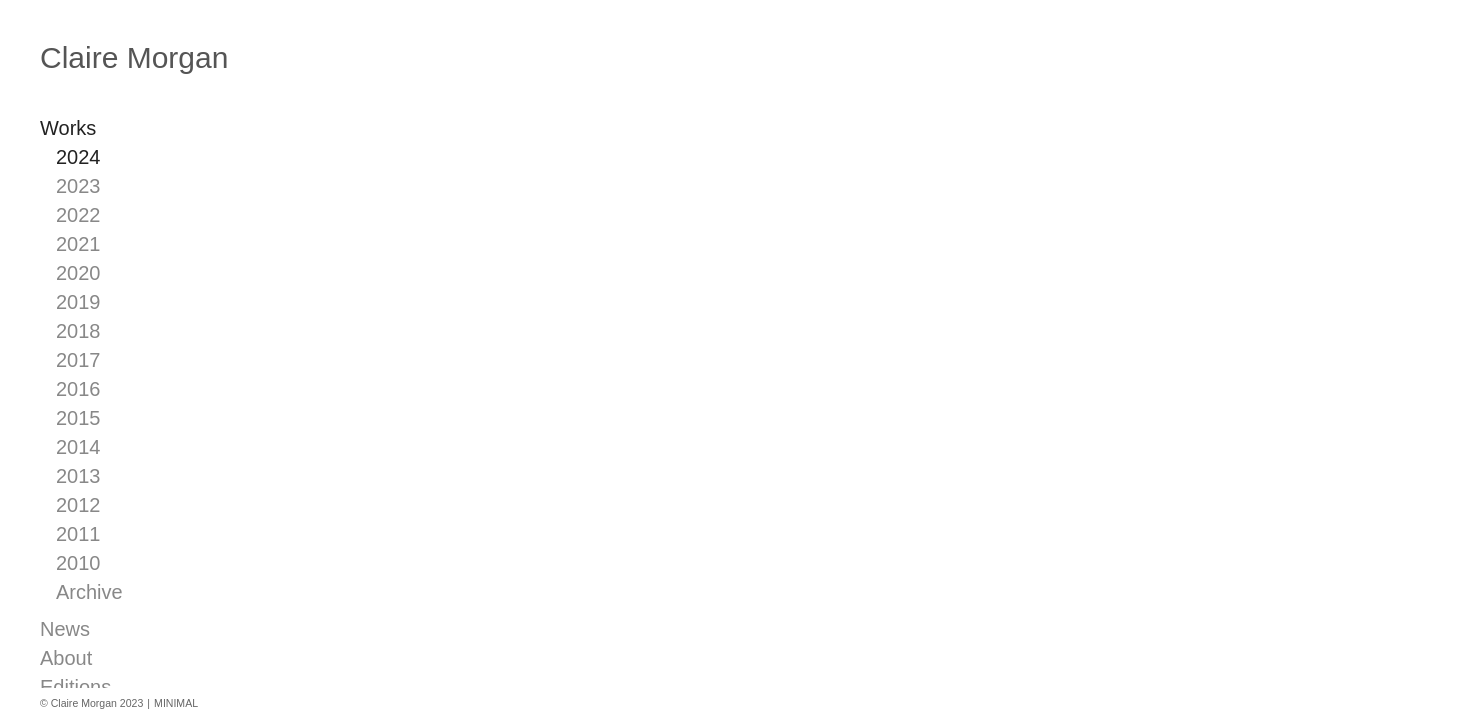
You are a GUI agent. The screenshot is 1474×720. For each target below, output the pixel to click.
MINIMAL (176, 703)
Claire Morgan (134, 57)
